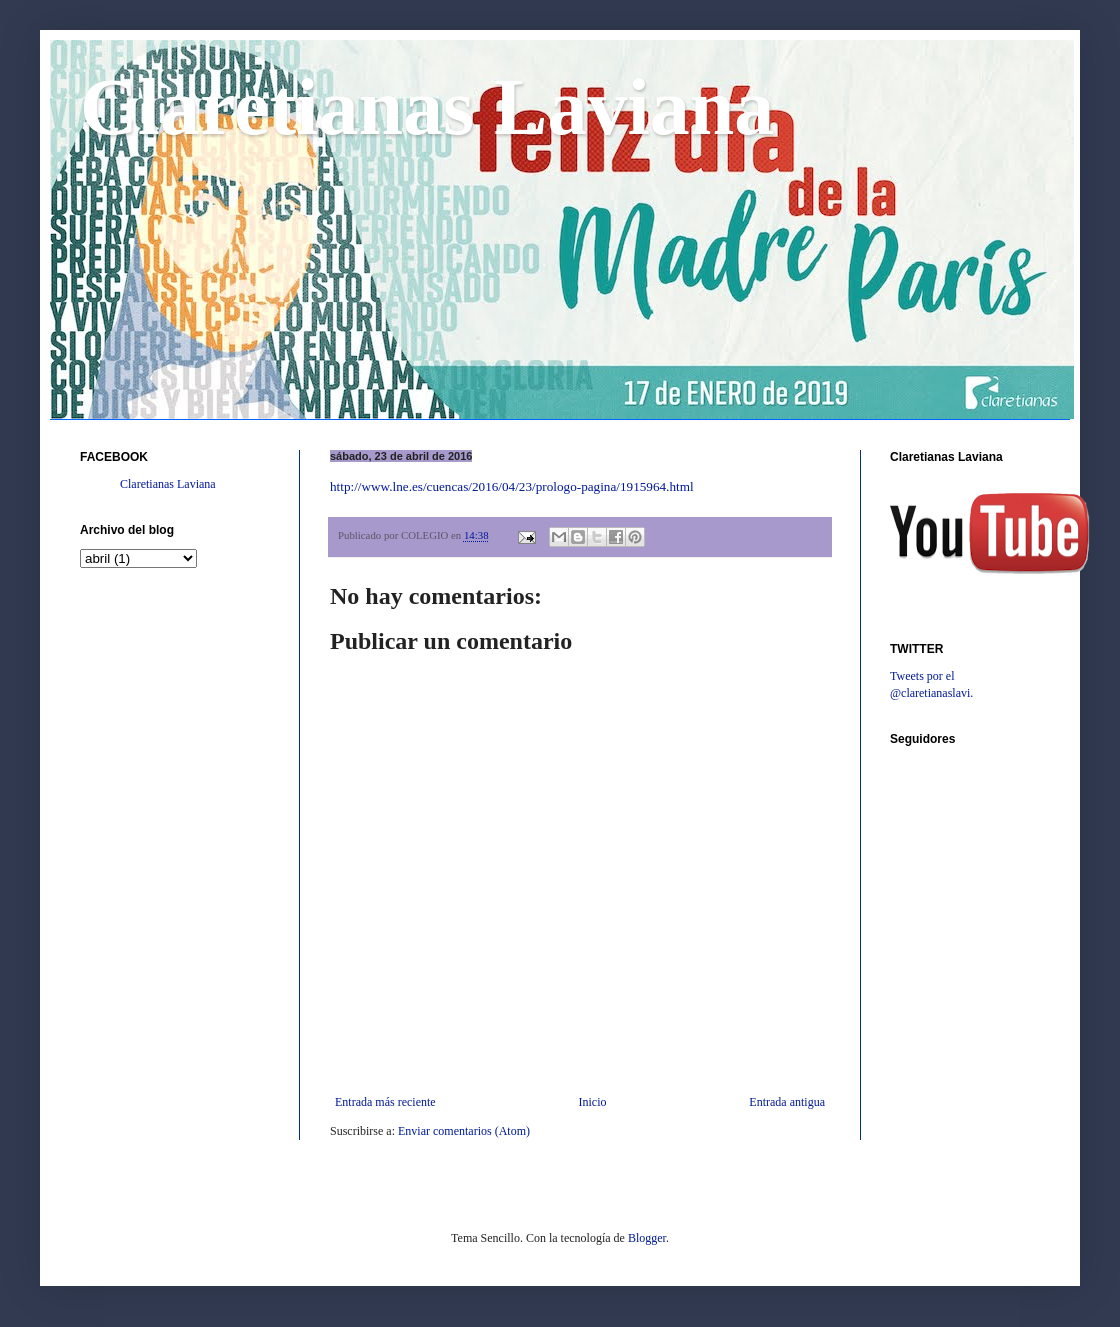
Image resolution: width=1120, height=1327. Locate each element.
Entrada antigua (787, 1102)
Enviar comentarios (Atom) (464, 1131)
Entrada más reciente (385, 1102)
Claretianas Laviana (427, 107)
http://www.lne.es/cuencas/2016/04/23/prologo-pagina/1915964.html (512, 486)
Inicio (592, 1102)
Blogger (647, 1238)
